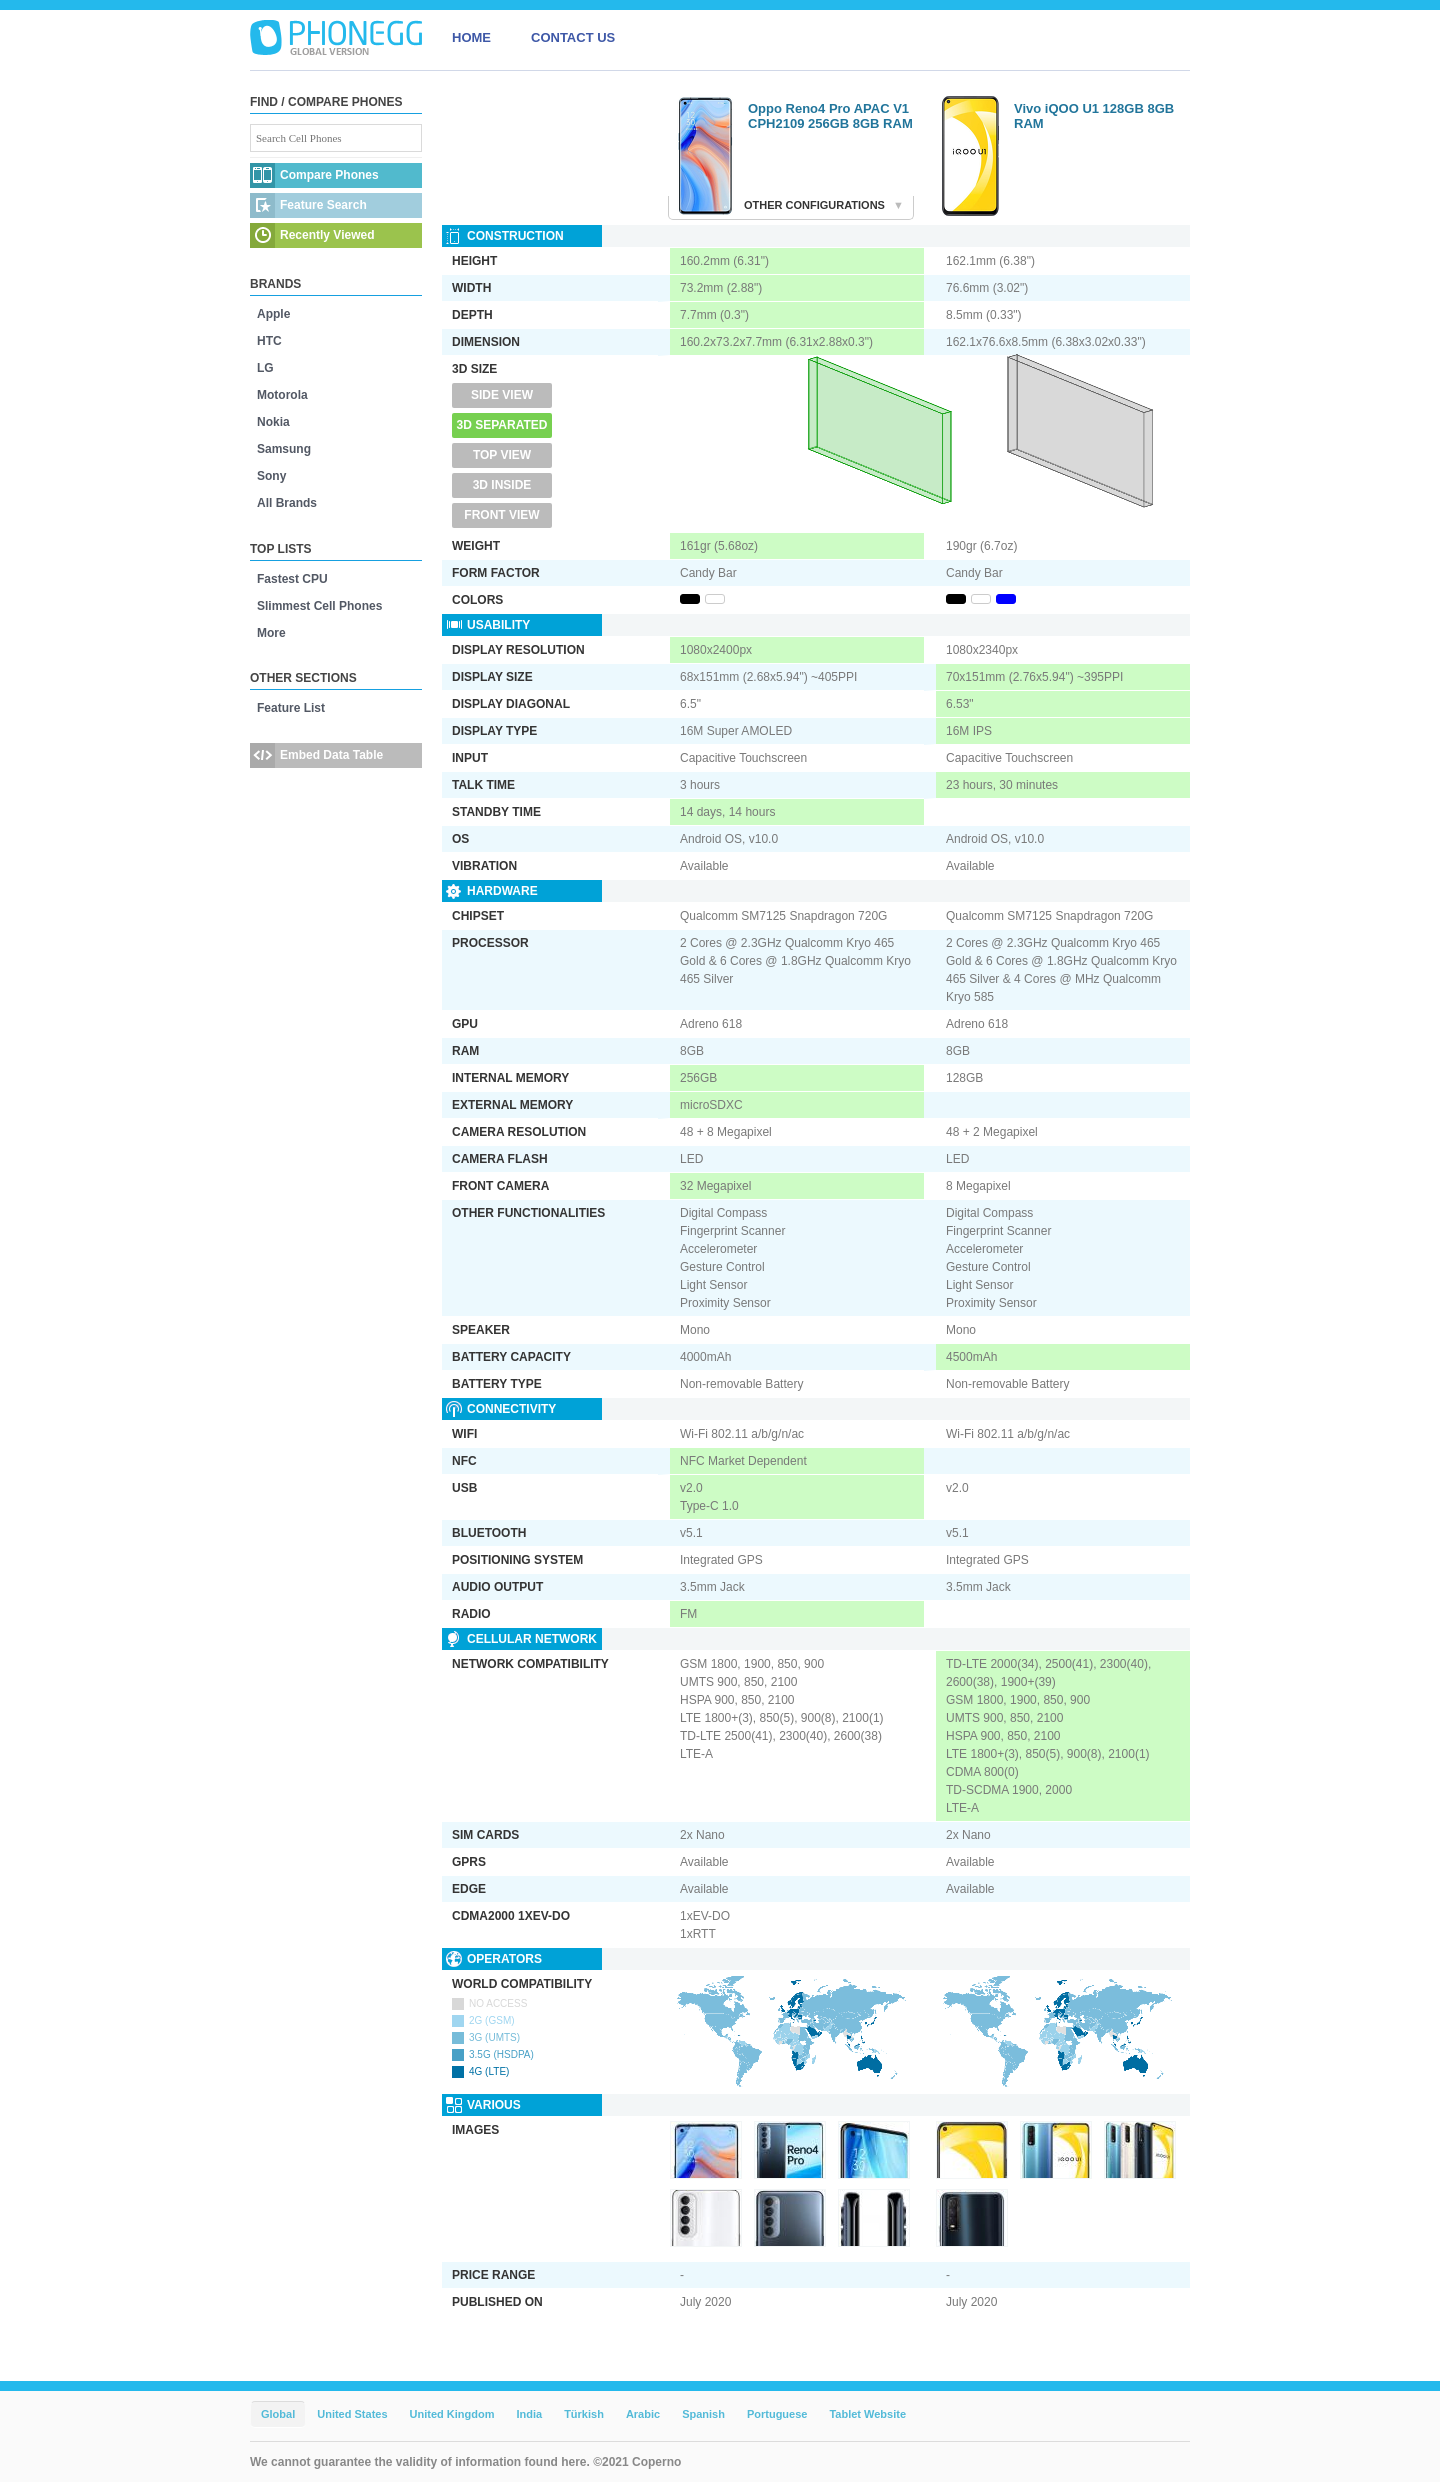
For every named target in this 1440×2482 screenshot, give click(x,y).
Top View (502, 455)
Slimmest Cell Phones (319, 606)
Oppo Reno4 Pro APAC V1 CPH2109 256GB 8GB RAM (830, 116)
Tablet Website (867, 2414)
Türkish (584, 2414)
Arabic (643, 2414)
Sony (271, 476)
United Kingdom (452, 2414)
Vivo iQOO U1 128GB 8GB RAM (1094, 116)
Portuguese (777, 2414)
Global (278, 2414)
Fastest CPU (292, 579)
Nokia (273, 422)
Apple (273, 314)
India (529, 2414)
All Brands (287, 503)
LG (265, 368)
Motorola (282, 395)
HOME (471, 37)
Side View (502, 395)
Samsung (284, 449)
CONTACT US (573, 37)
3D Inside (502, 485)
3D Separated (502, 425)
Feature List (291, 708)
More (271, 633)
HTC (269, 341)
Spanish (703, 2414)
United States (352, 2414)
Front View (501, 515)
